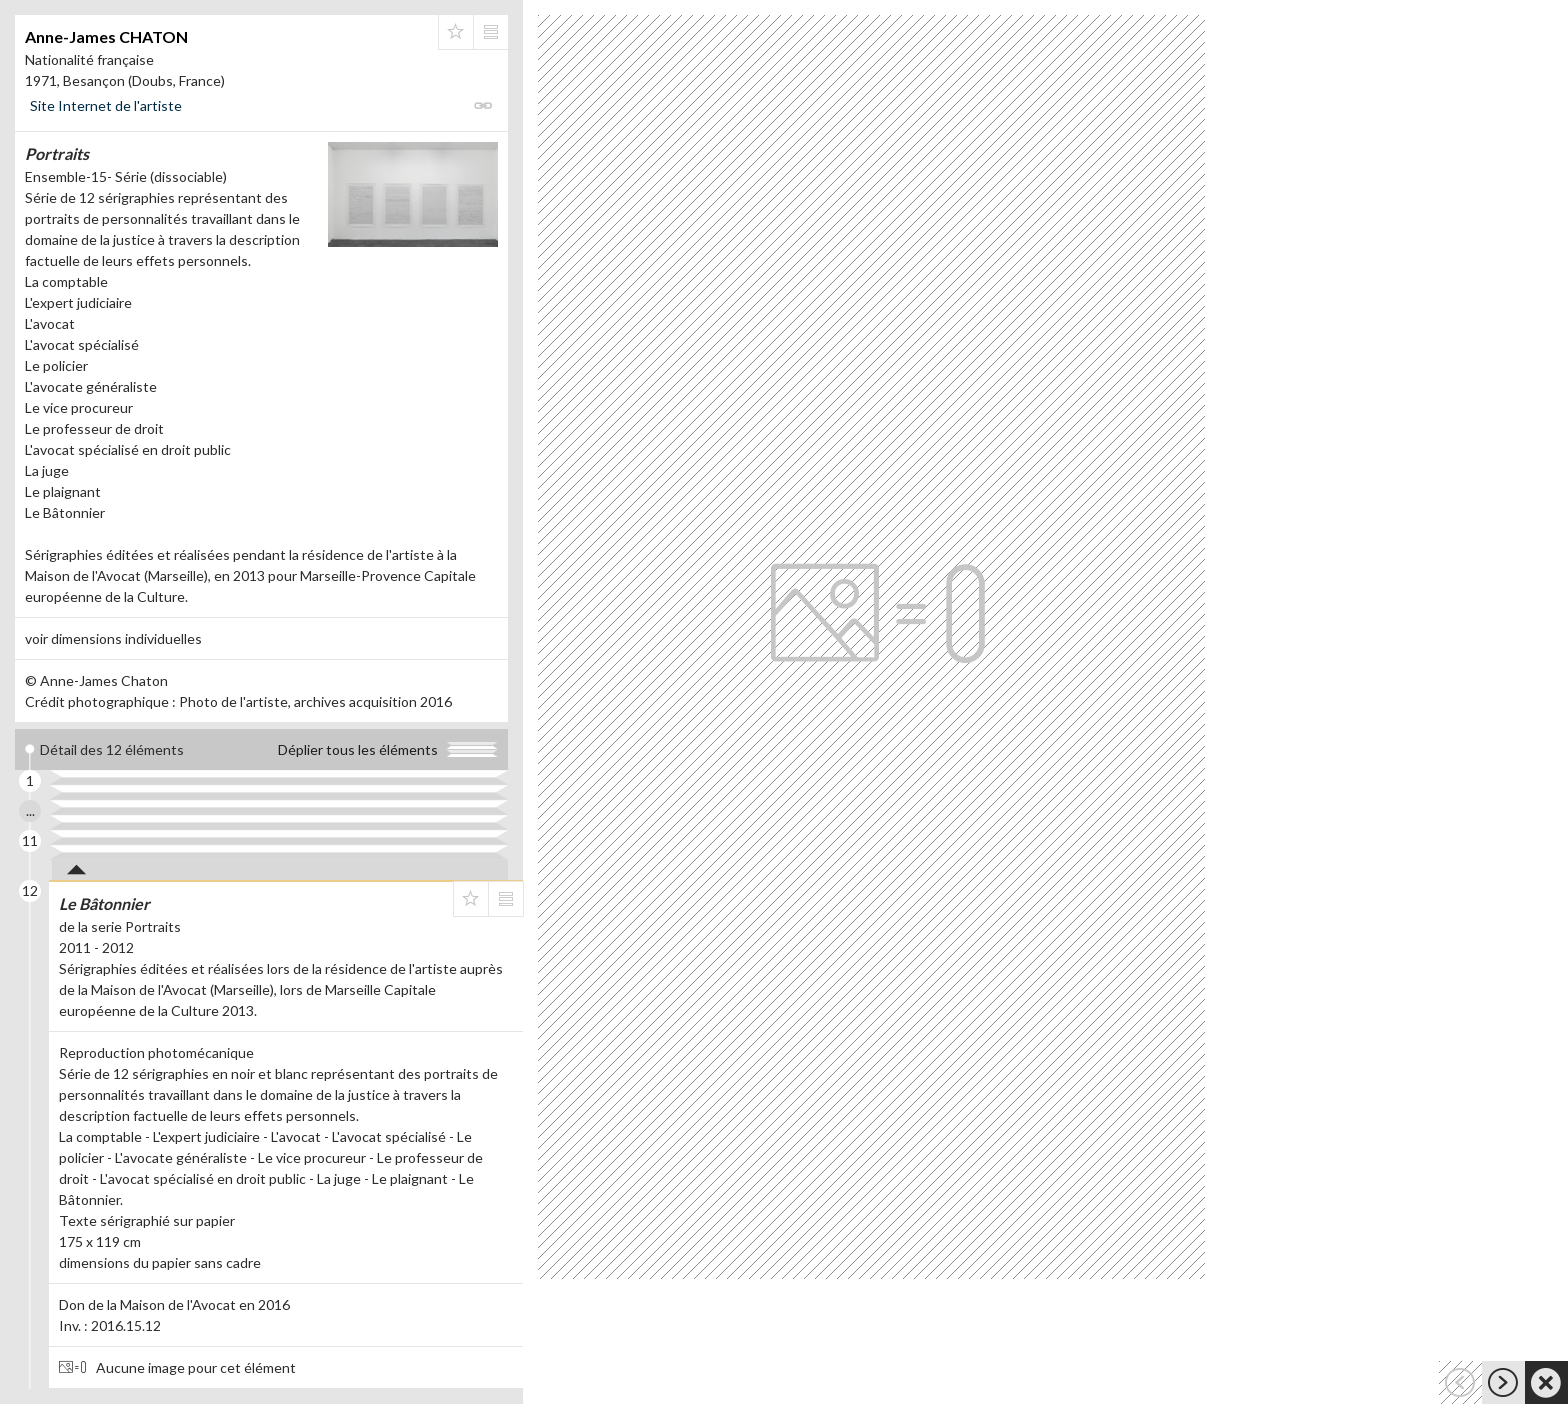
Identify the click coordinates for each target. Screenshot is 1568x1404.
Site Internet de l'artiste (106, 105)
